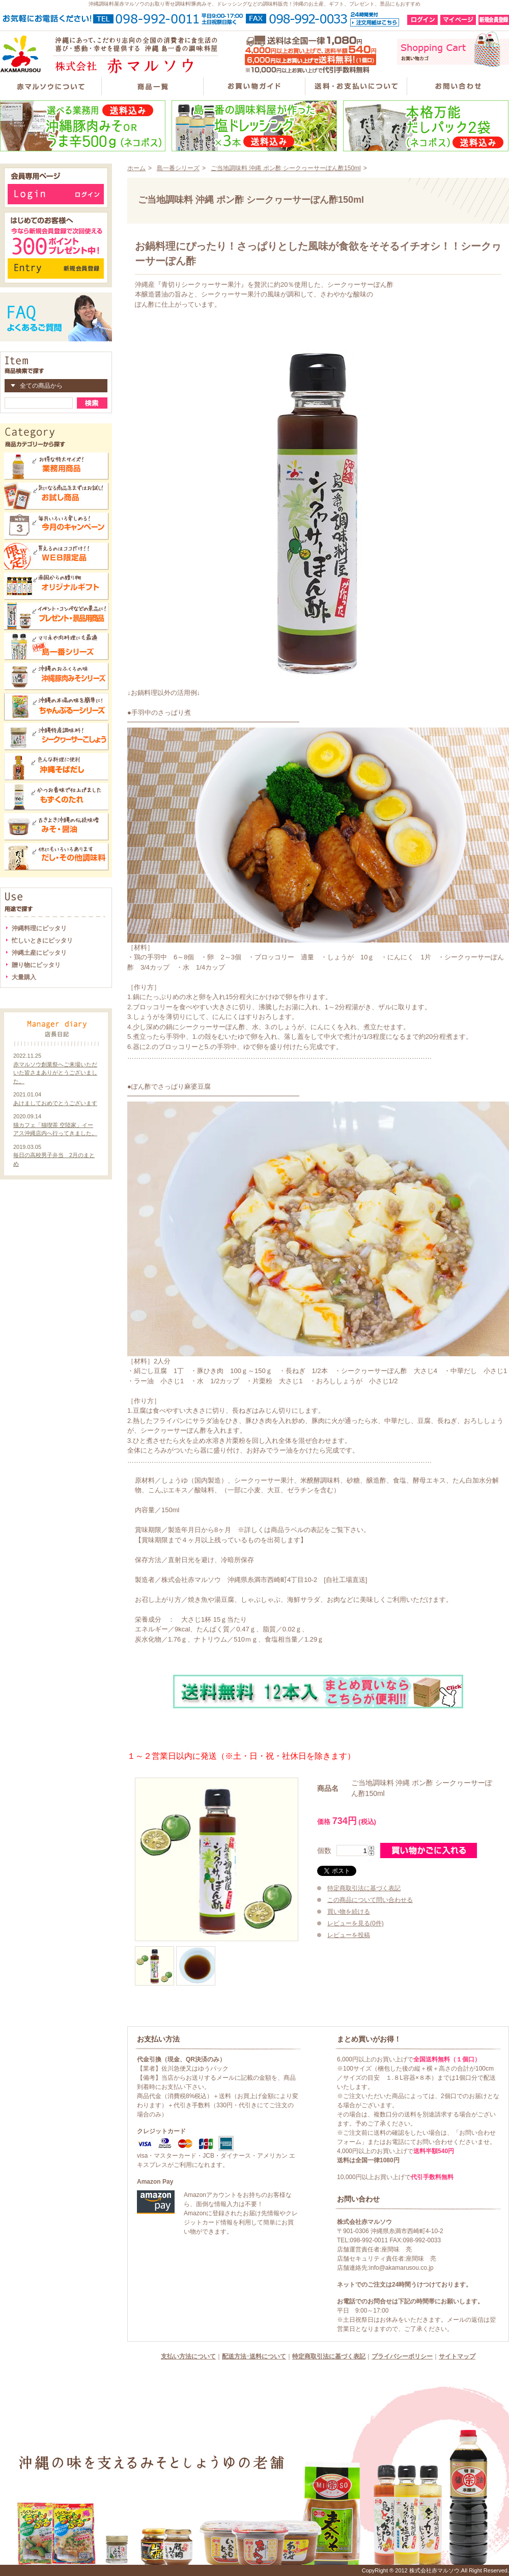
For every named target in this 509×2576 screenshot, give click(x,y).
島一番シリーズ (178, 168)
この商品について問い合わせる (370, 1899)
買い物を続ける (348, 1911)
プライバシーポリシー (402, 2356)
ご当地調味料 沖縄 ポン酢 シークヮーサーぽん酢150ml (286, 168)
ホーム (136, 168)
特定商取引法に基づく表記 (364, 1888)
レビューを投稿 (348, 1935)
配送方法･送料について (254, 2356)
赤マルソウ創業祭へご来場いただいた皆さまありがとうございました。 (55, 1072)
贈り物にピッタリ (36, 965)
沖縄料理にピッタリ (39, 928)
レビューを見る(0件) (355, 1923)
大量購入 (24, 977)
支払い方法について (188, 2356)
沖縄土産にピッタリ (39, 952)
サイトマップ (457, 2356)
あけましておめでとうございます (55, 1103)
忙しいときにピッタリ (42, 940)
